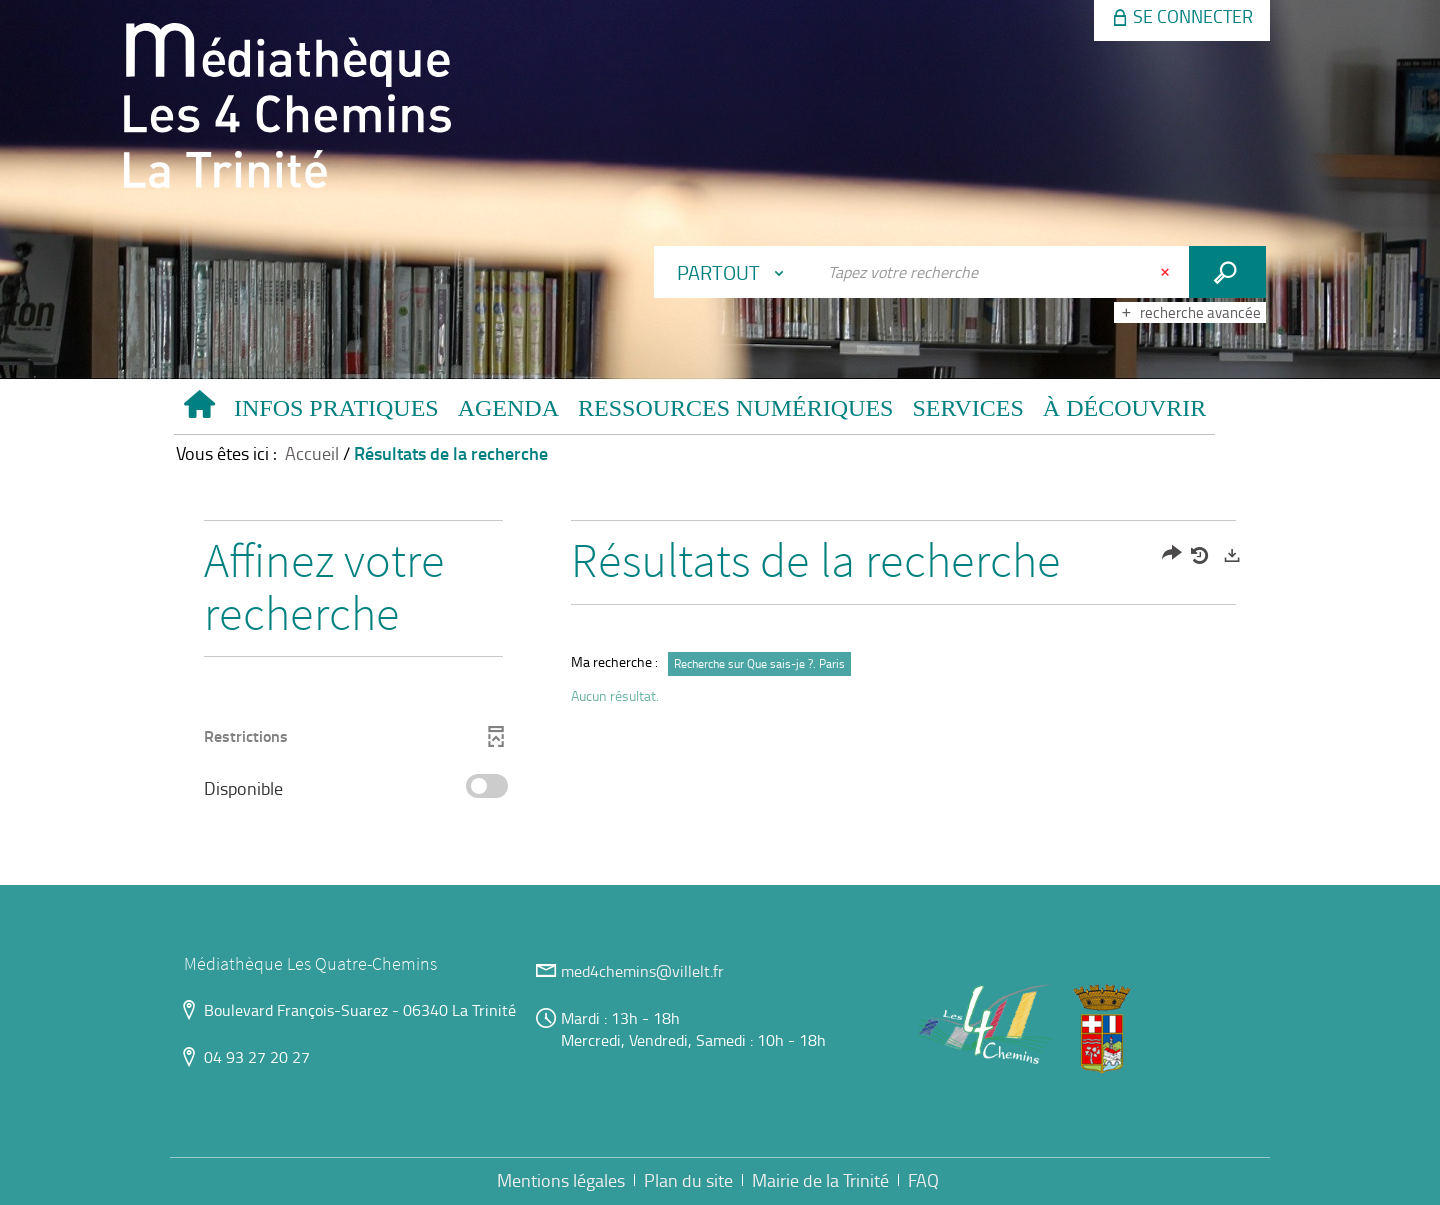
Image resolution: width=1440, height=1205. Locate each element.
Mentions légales (561, 1180)
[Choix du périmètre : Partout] (735, 272)
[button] (336, 412)
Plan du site (688, 1180)
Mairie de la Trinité (820, 1180)
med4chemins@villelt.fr (642, 971)
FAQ (923, 1180)
